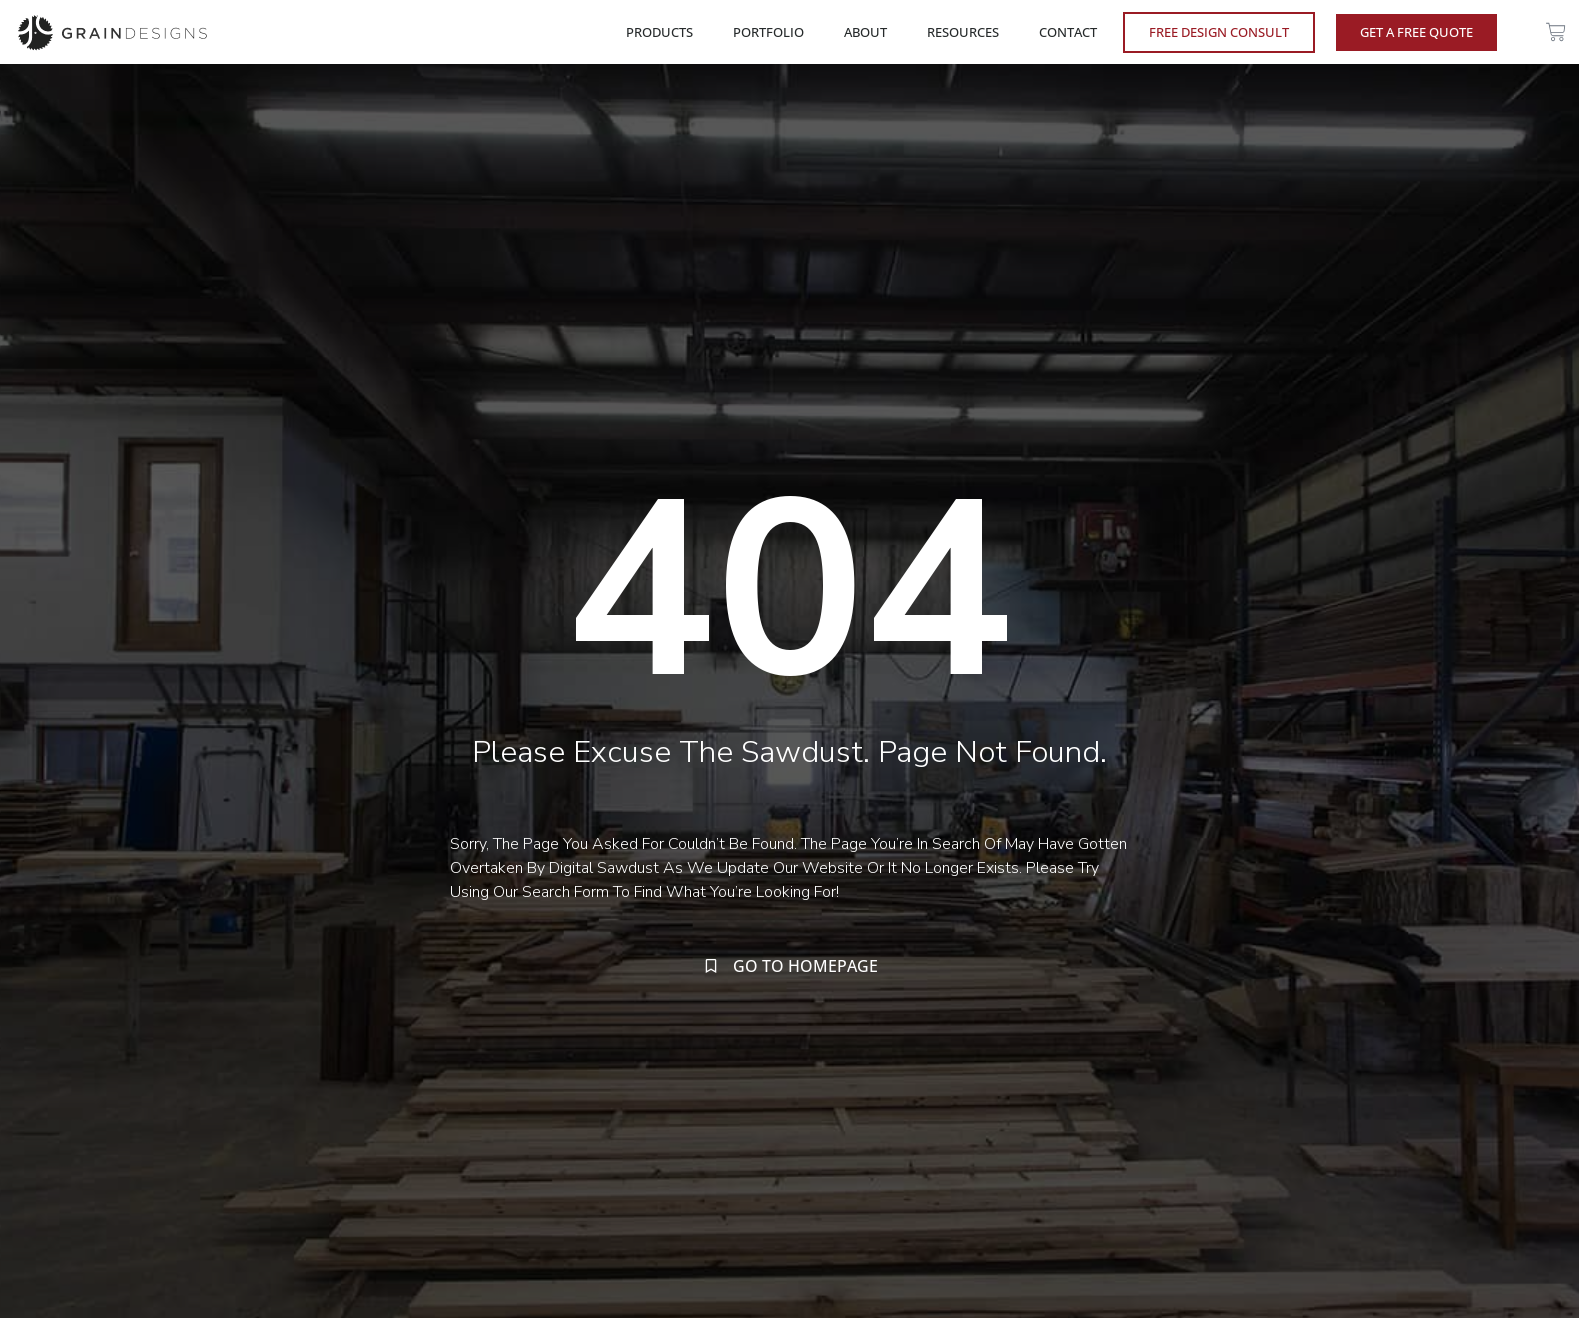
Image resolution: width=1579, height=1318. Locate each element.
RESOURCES (968, 32)
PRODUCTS (664, 32)
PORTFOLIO (773, 32)
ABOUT (870, 32)
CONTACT (1068, 32)
